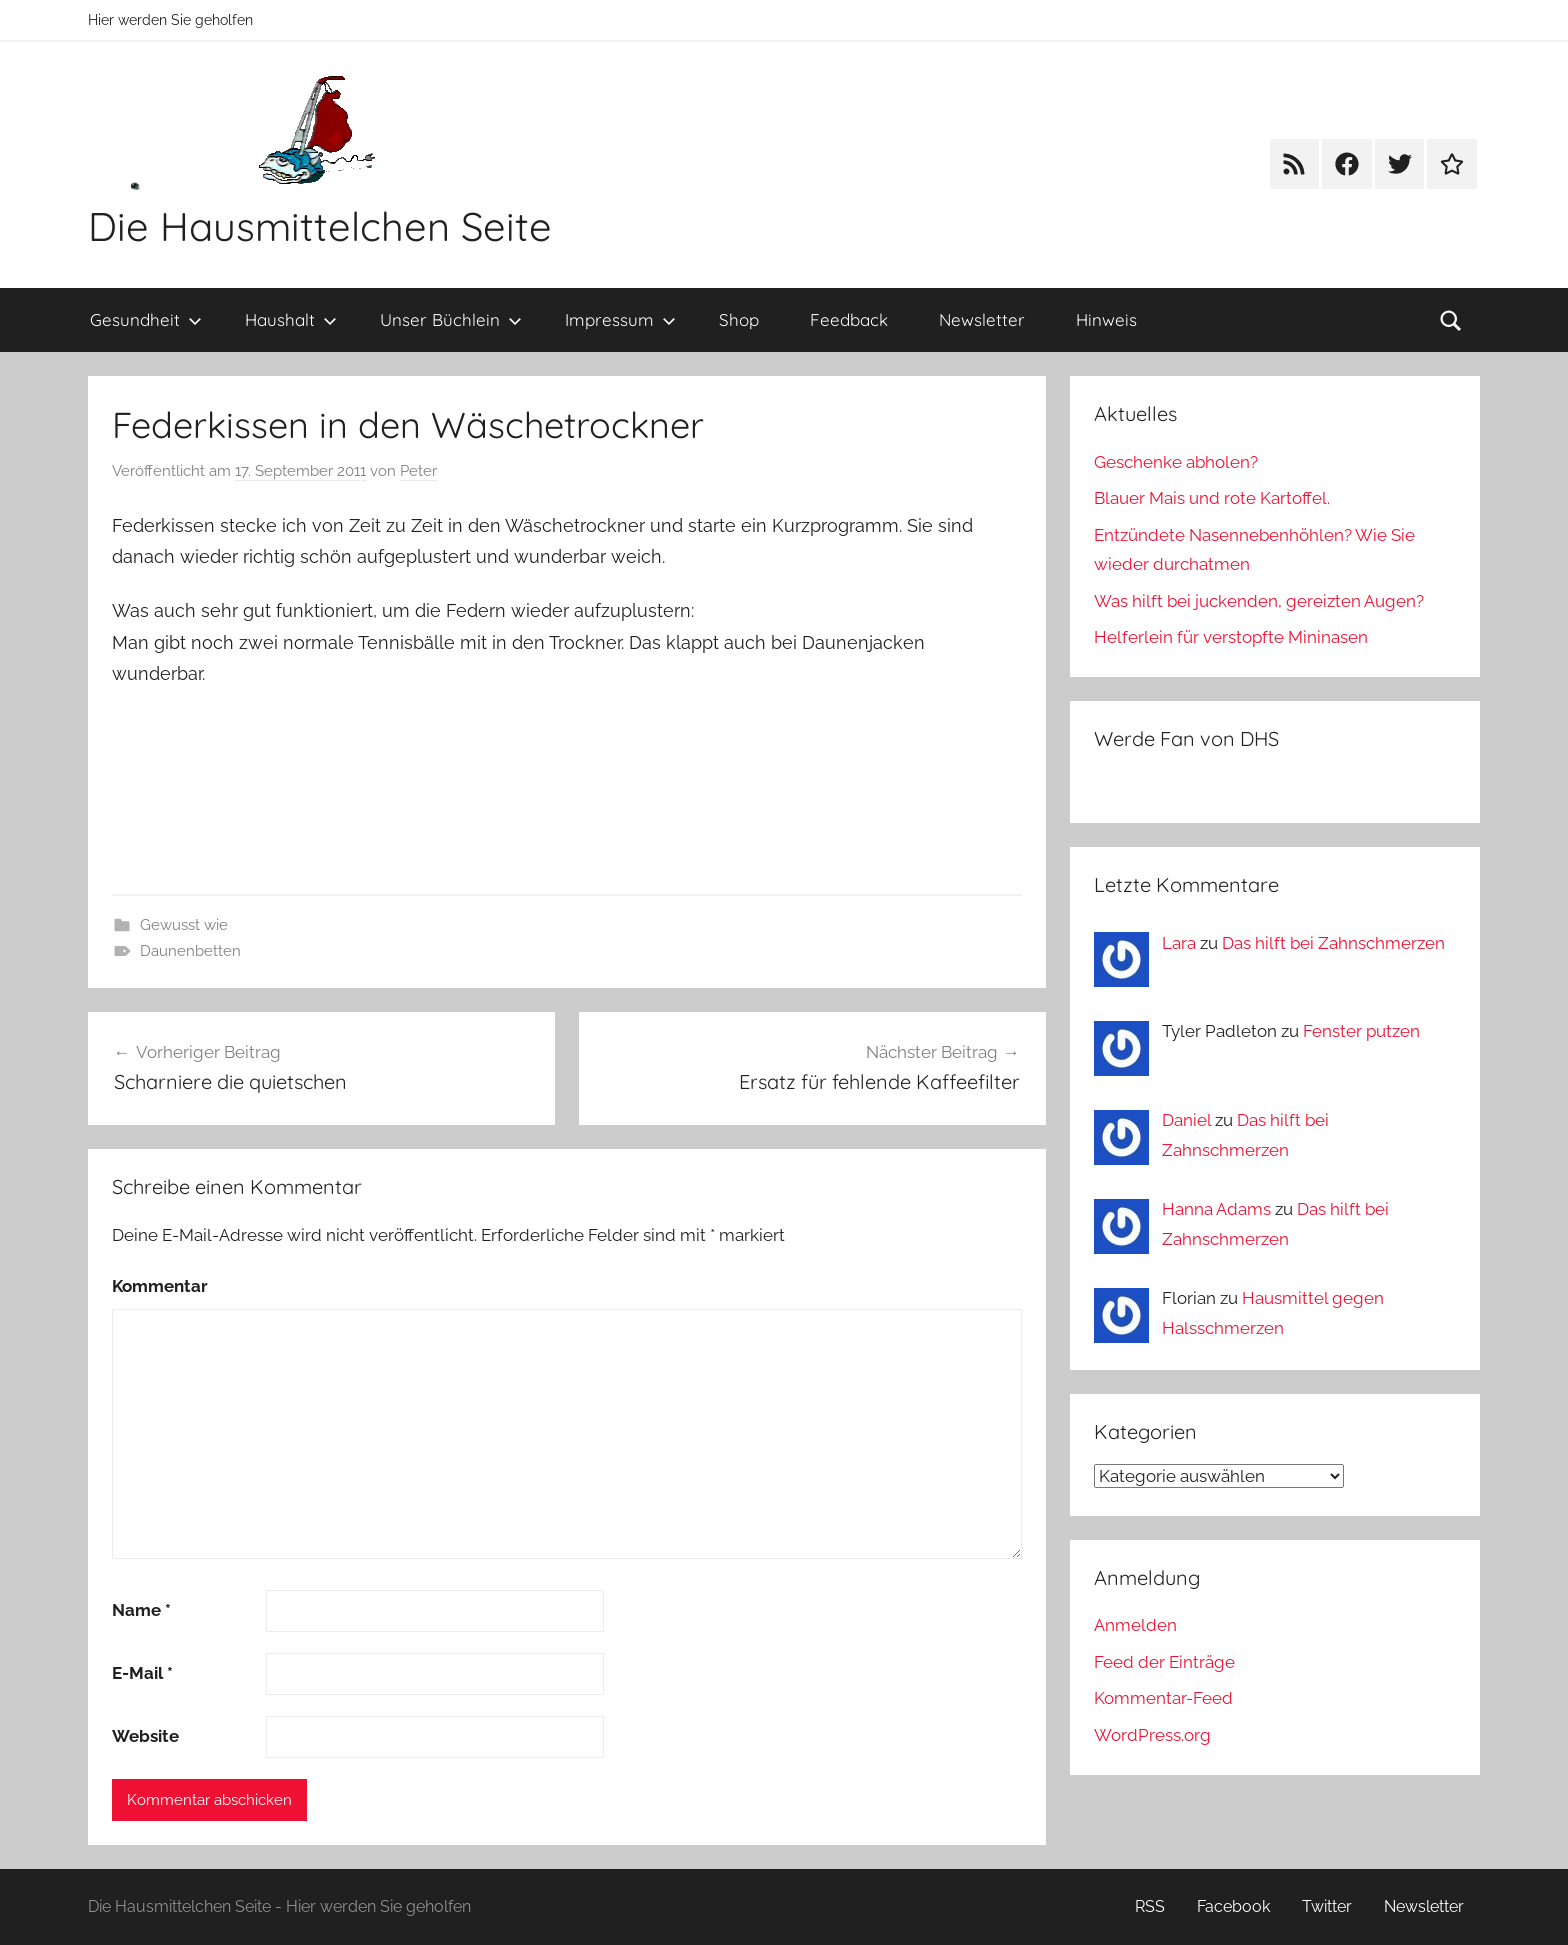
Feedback (849, 319)
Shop (739, 319)
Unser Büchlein (451, 319)
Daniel (1186, 1120)
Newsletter (982, 319)
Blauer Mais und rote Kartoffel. (1212, 498)
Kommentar (160, 1286)
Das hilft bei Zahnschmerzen (1333, 943)
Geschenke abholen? (1176, 462)
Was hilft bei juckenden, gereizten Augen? (1259, 601)
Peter (418, 471)
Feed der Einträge (1164, 1662)
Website (145, 1736)
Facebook (1233, 1906)
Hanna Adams (1216, 1209)
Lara (1179, 943)
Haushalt (291, 319)
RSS (1150, 1906)
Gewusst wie (184, 925)
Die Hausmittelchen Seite (320, 226)
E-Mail (142, 1673)
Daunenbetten (190, 951)
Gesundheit (146, 319)
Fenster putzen (1361, 1031)
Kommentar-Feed (1163, 1698)
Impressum (620, 319)
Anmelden (1135, 1625)
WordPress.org (1152, 1735)
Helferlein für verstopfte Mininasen (1231, 637)
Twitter (1327, 1906)
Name (141, 1610)
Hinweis (1106, 319)
